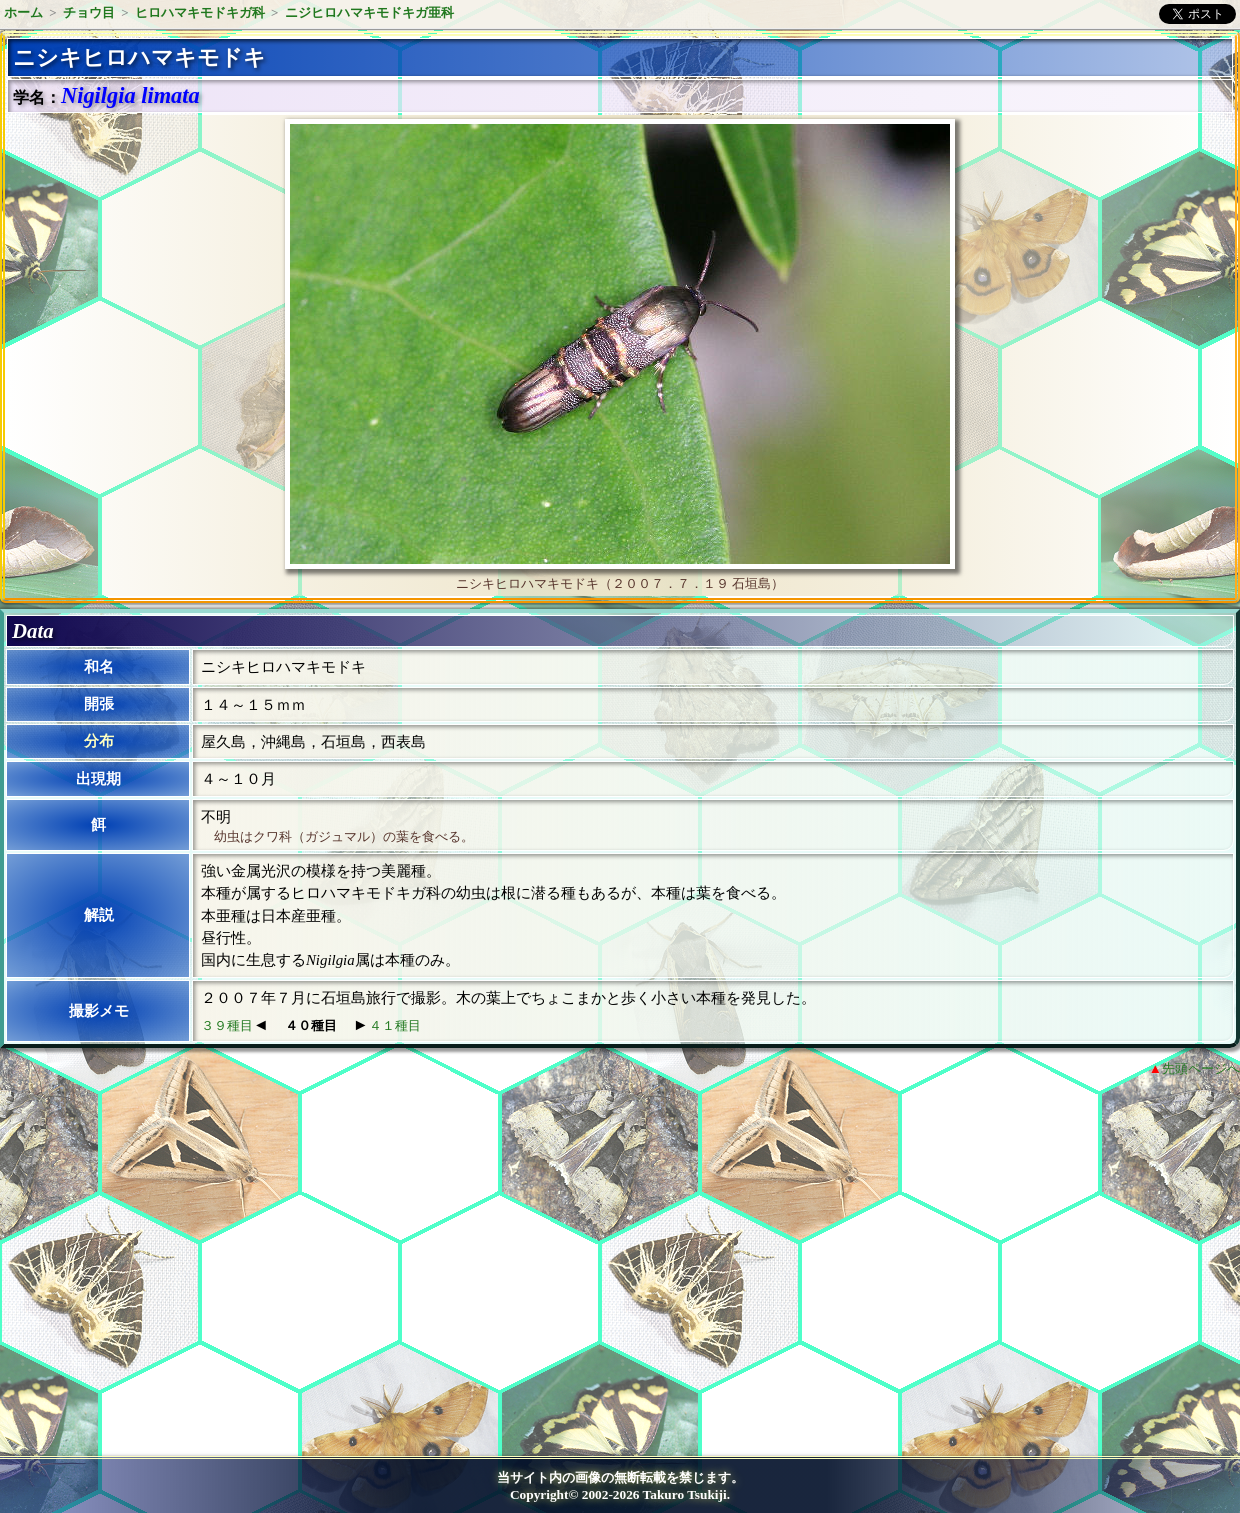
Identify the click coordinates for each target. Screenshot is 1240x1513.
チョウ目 (89, 12)
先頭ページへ (1201, 1068)
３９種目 (227, 1025)
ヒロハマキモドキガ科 (200, 12)
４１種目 (395, 1025)
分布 (99, 741)
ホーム (23, 12)
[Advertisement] (176, 1257)
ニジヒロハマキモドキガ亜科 (369, 12)
